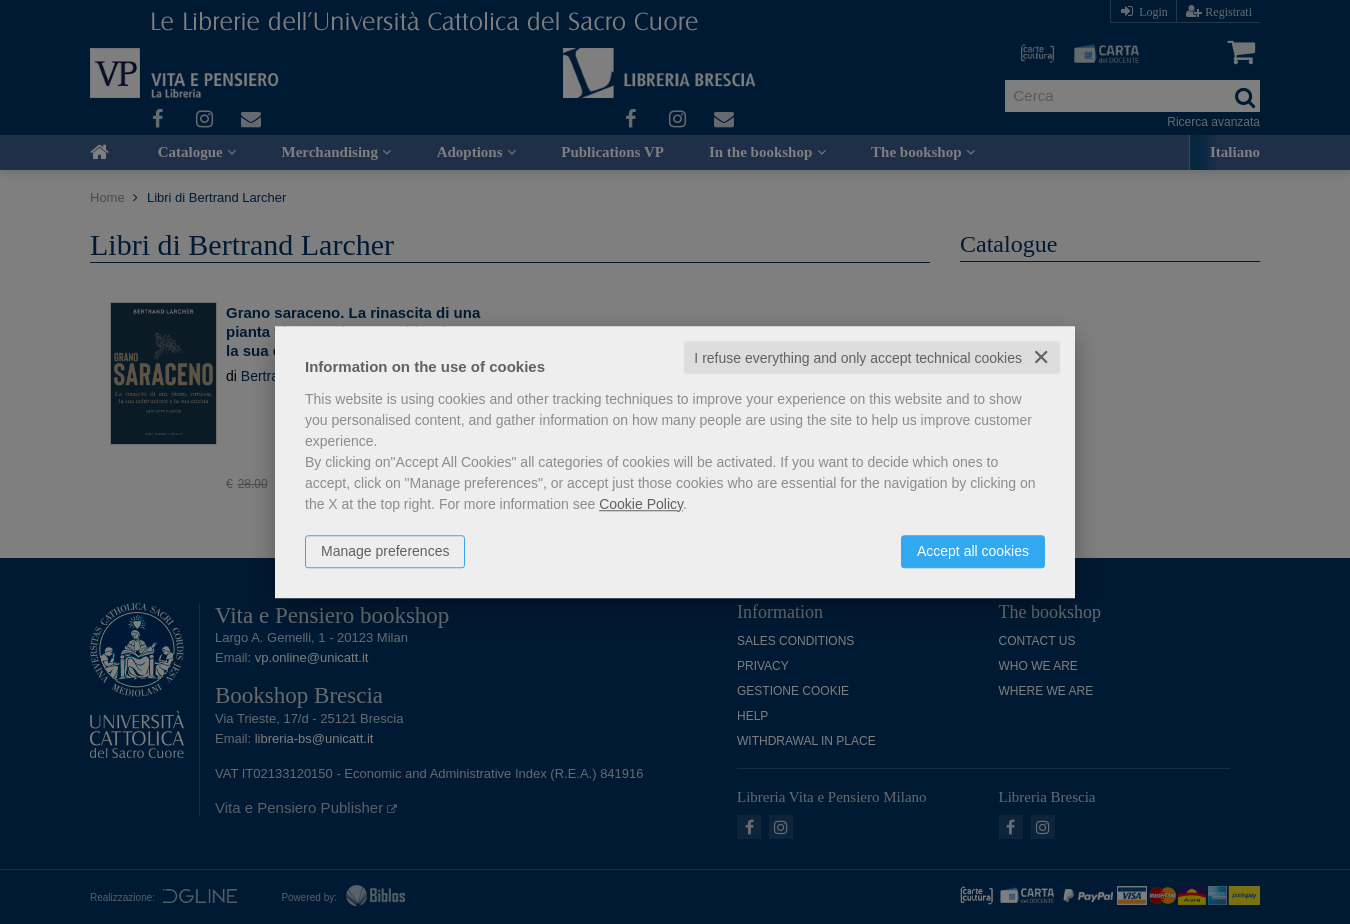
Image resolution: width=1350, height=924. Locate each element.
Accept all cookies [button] (973, 551)
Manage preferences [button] (385, 551)
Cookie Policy (641, 504)
